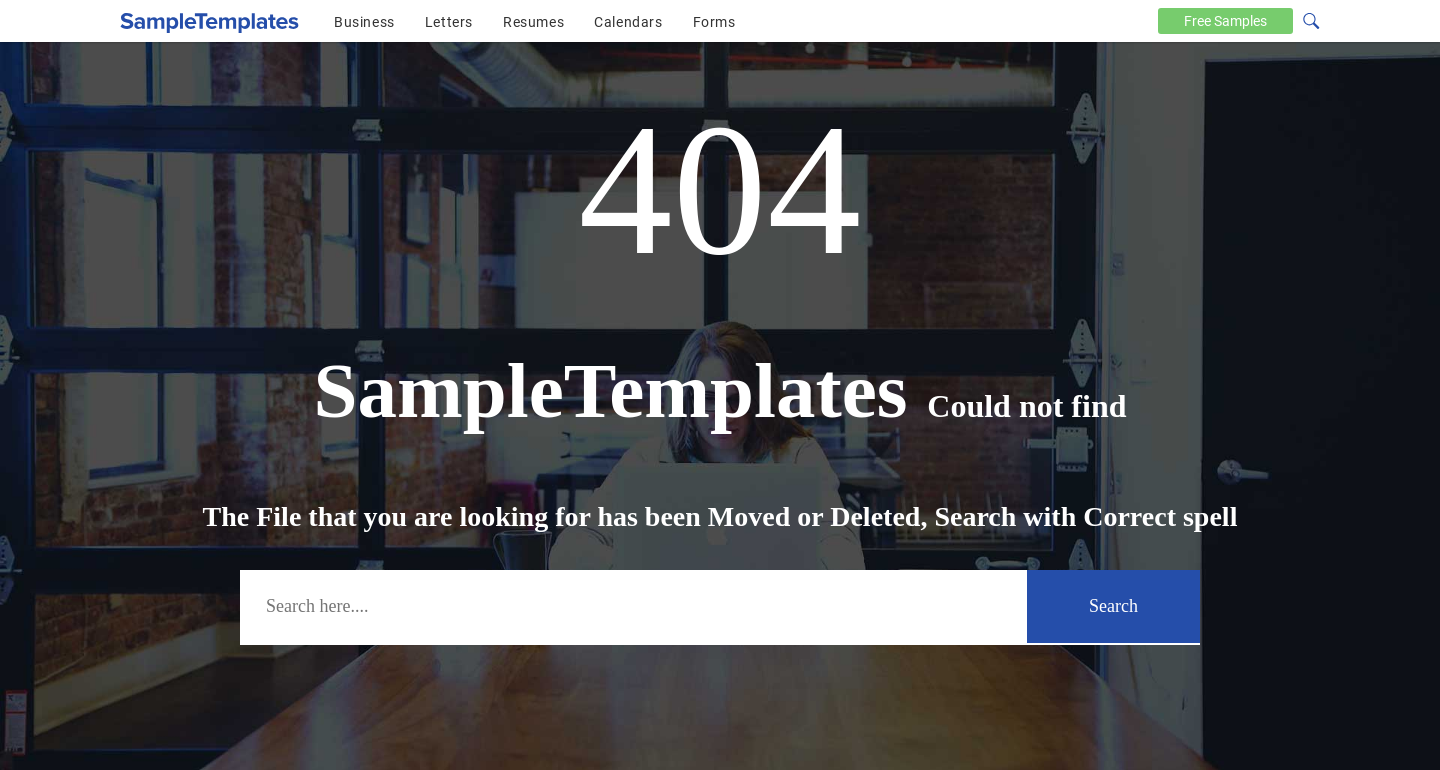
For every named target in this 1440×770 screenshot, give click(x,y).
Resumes (533, 22)
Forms (714, 22)
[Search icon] (1310, 19)
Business (364, 22)
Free (1225, 21)
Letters (449, 22)
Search (1113, 606)
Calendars (628, 22)
